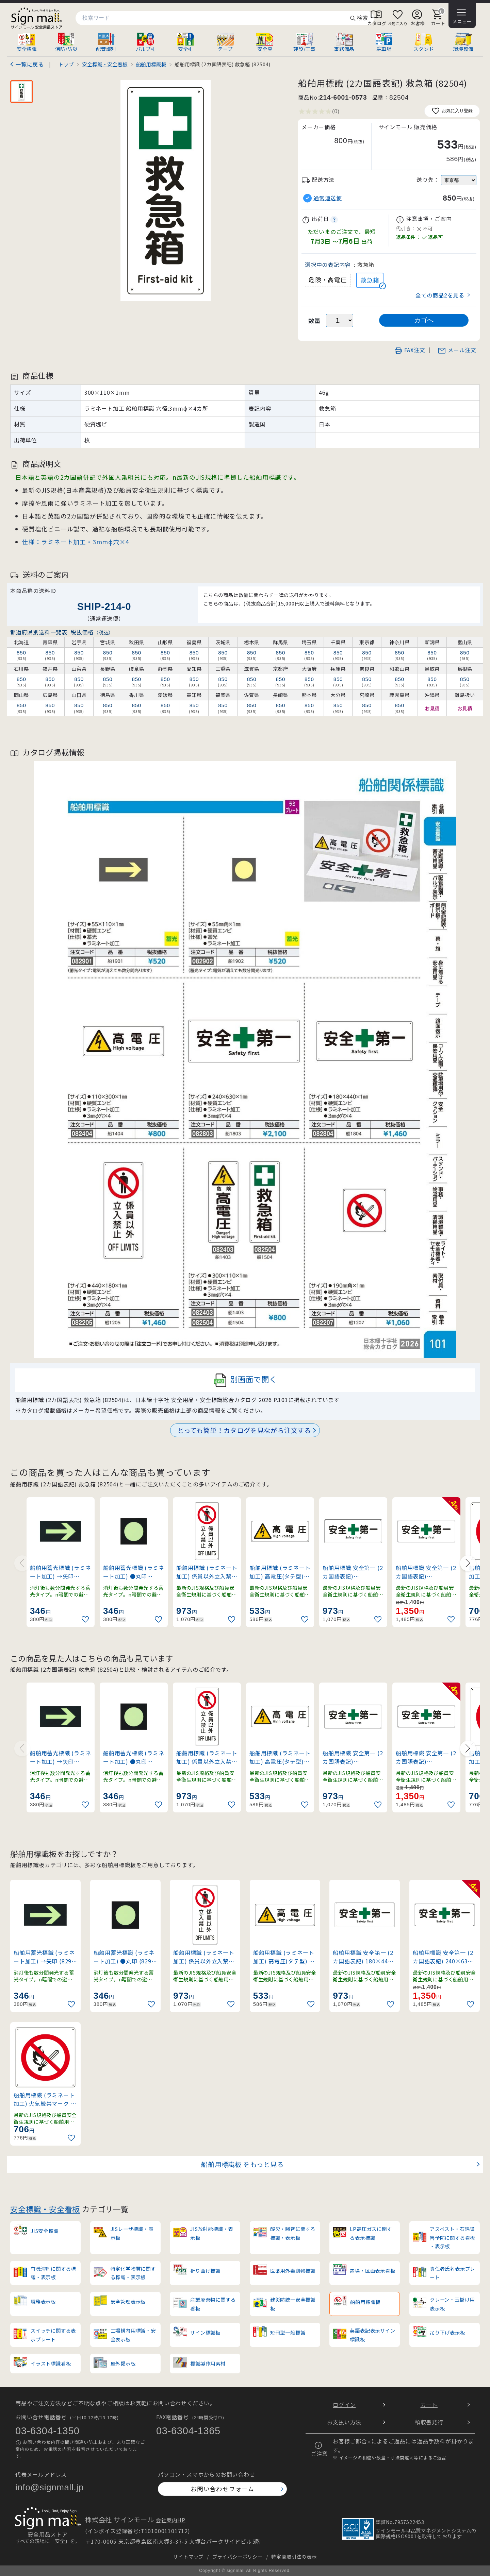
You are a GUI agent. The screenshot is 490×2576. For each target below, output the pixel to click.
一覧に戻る (29, 64)
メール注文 (457, 350)
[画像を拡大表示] (166, 190)
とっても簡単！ (244, 1430)
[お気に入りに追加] (86, 1619)
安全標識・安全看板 (45, 2208)
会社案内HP (170, 2520)
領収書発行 (429, 2422)
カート (429, 2405)
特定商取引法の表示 (293, 2556)
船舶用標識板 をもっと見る (242, 2164)
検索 (358, 18)
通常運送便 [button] (327, 198)
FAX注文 (409, 350)
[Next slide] (468, 1563)
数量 (314, 320)
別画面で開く (245, 1380)
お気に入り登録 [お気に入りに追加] (452, 111)
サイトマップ (188, 2556)
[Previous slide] (22, 1563)
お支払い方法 (344, 2422)
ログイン (344, 2405)
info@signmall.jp (49, 2487)
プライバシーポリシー (237, 2556)
